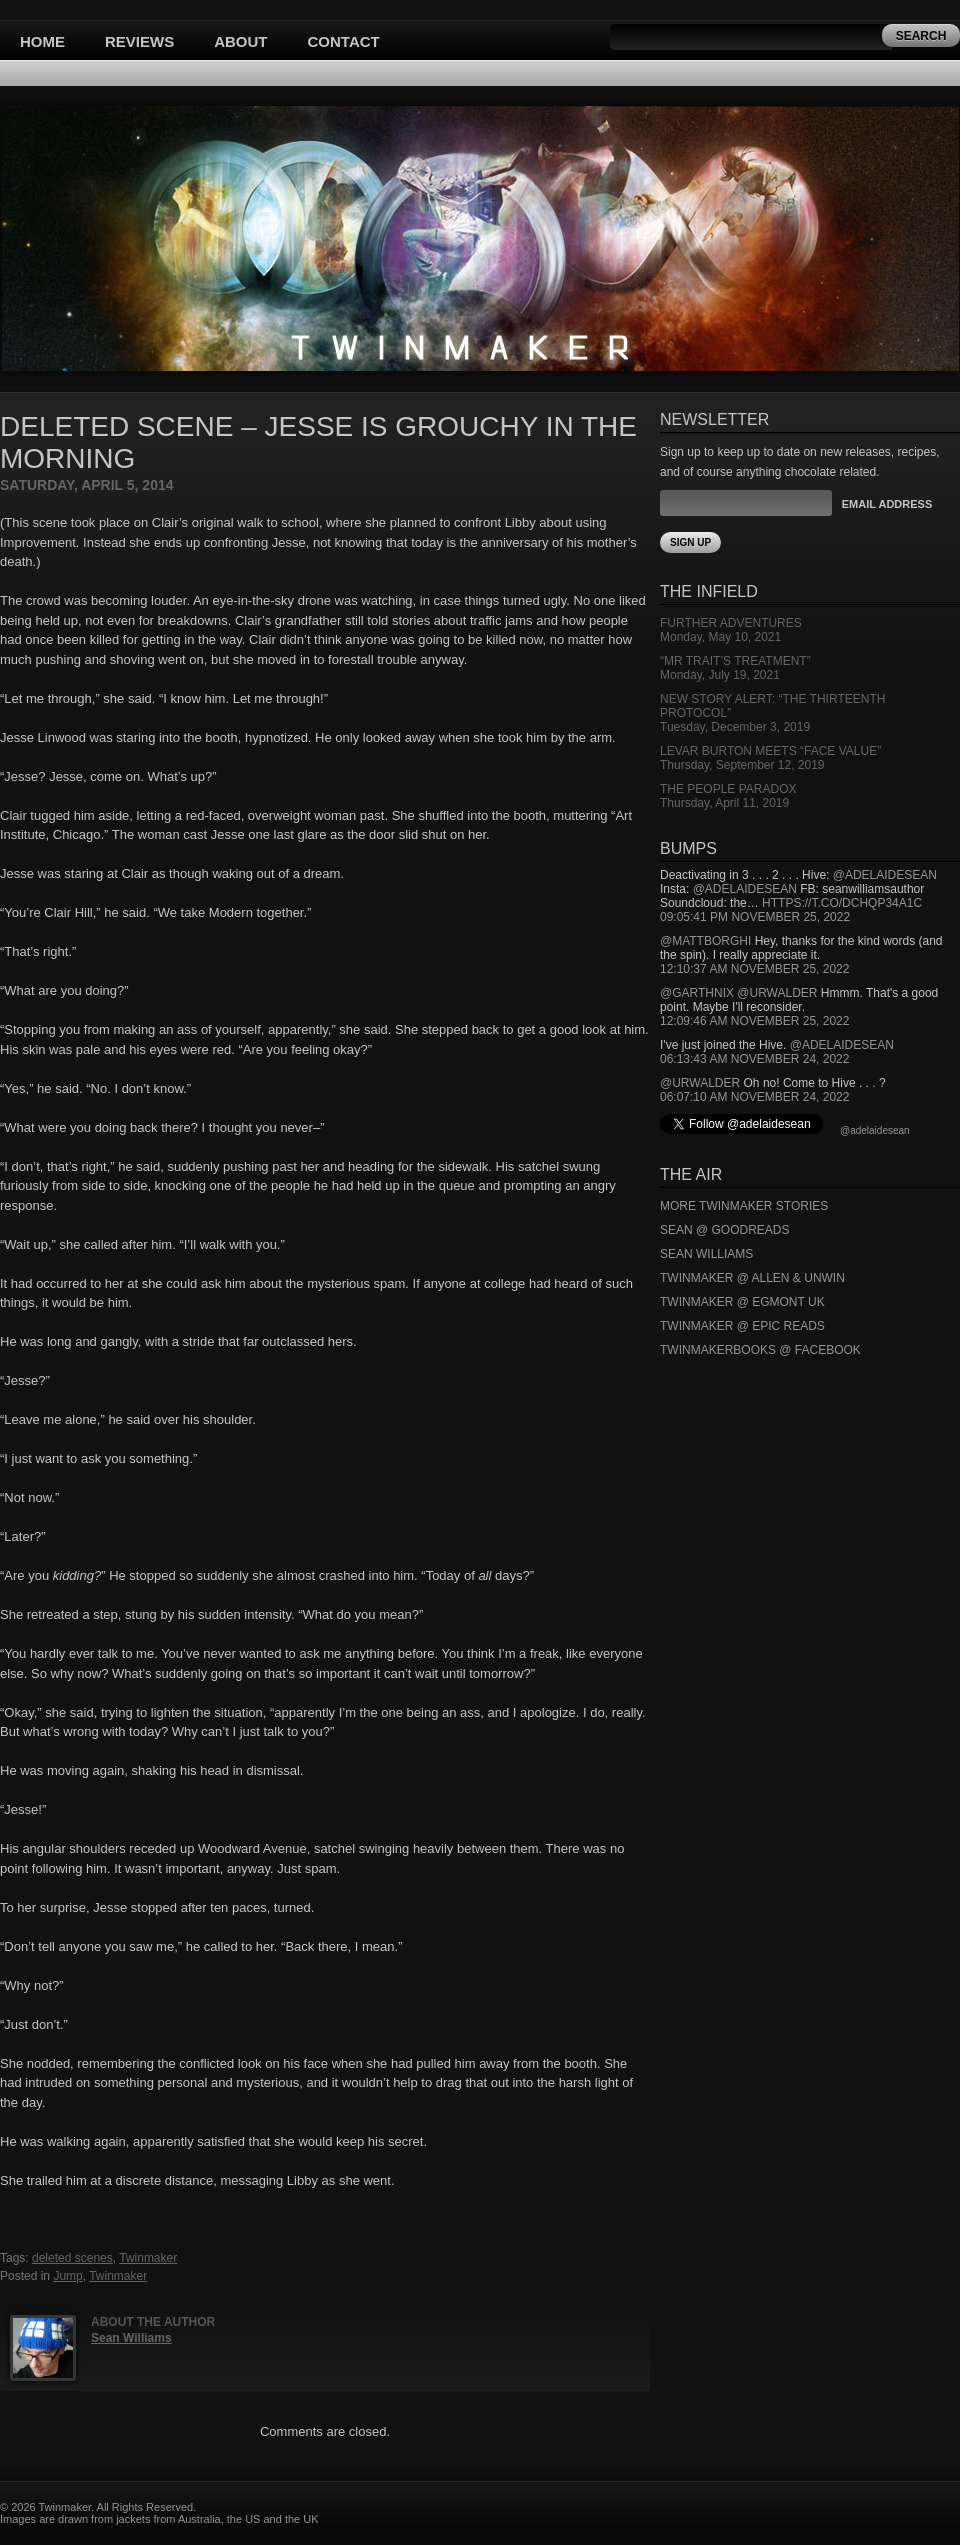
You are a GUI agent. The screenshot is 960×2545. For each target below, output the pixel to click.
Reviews (139, 41)
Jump (67, 2276)
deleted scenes (72, 2258)
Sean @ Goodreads (725, 1230)
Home (42, 41)
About (240, 41)
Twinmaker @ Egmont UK (742, 1302)
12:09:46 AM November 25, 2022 (754, 1021)
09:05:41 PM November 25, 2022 (755, 917)
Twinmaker (148, 2258)
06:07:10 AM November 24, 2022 (754, 1097)
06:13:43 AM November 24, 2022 (754, 1059)
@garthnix (697, 993)
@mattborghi (705, 941)
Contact (344, 41)
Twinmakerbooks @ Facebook (760, 1350)
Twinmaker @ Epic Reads (742, 1326)
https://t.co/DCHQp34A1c (842, 903)
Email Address (887, 504)
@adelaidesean (885, 875)
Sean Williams (131, 2338)
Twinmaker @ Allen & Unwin (752, 1278)
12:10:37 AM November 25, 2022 (754, 969)
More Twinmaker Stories (744, 1206)
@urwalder (777, 993)
